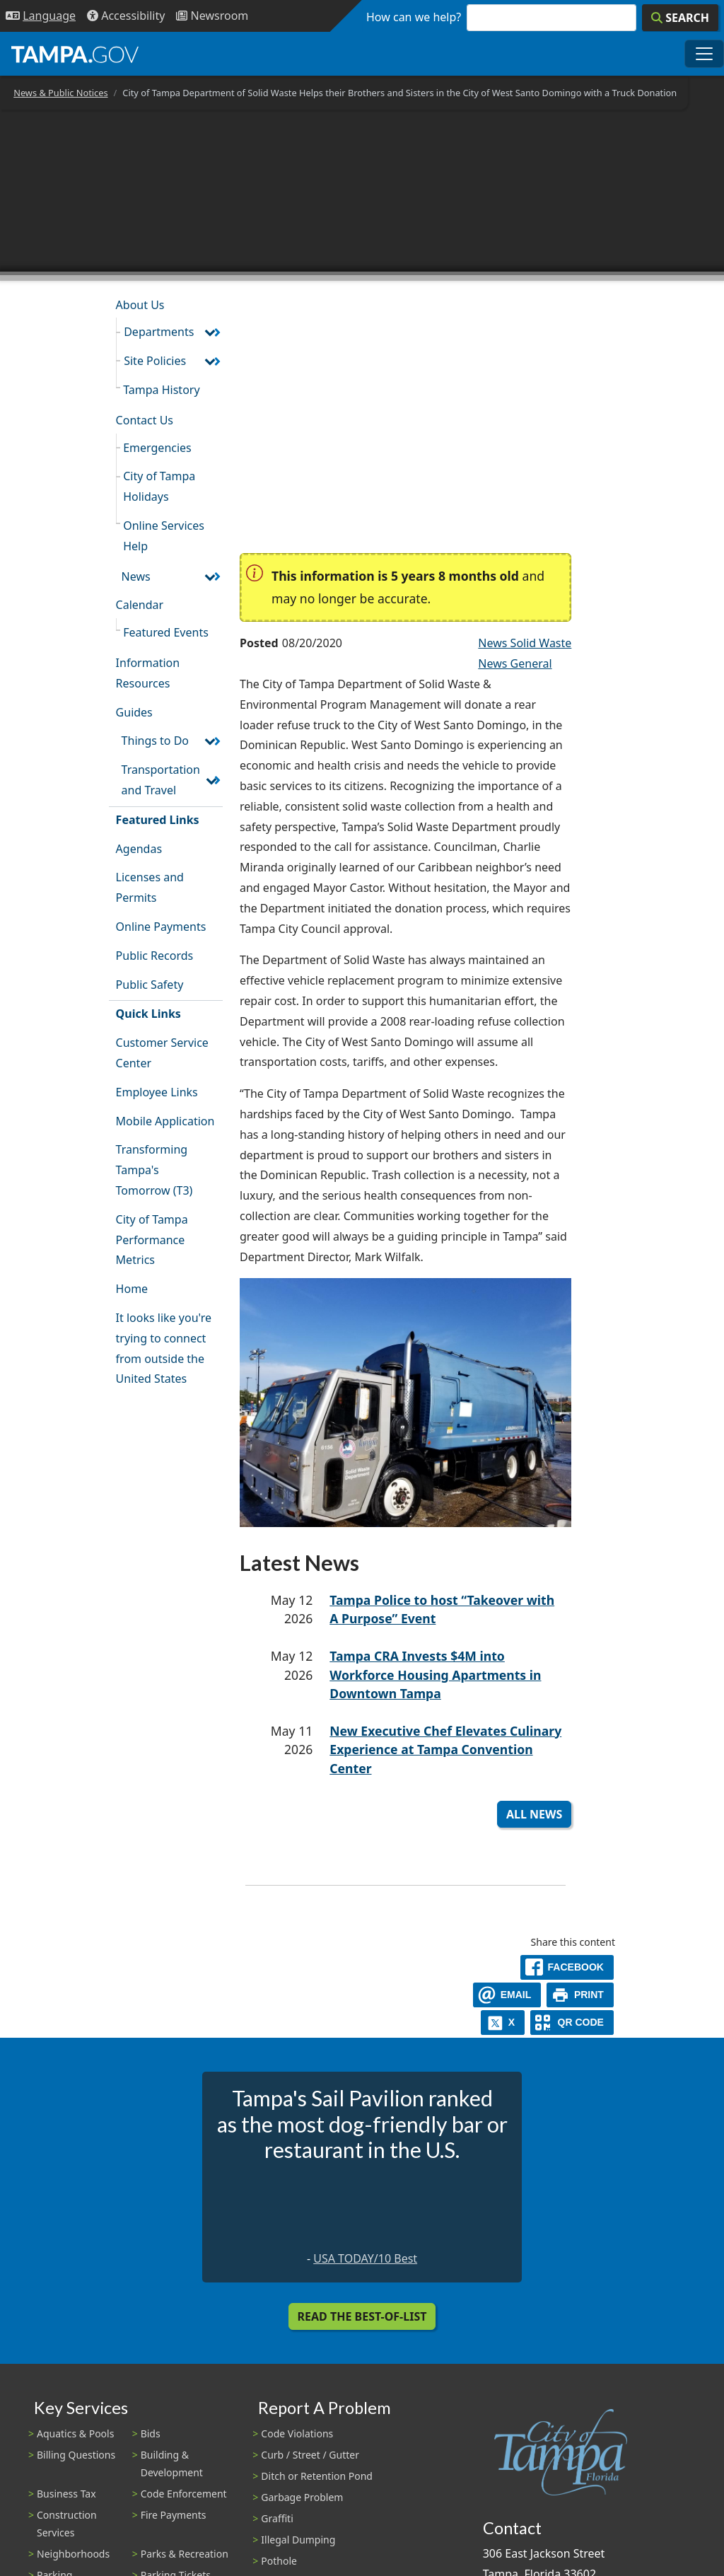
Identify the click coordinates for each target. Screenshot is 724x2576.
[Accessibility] (125, 16)
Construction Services (67, 2523)
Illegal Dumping (298, 2539)
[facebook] (567, 1967)
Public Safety (150, 984)
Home (132, 1288)
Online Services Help (163, 536)
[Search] (680, 17)
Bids (150, 2433)
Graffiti (277, 2518)
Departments (159, 332)
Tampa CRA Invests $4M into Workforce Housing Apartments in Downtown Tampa (435, 1674)
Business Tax (66, 2493)
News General (514, 663)
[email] (507, 1995)
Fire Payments (173, 2515)
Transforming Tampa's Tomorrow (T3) (154, 1170)
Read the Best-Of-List (362, 2316)
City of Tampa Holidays (159, 486)
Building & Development (172, 2463)
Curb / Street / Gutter (310, 2454)
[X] (503, 2022)
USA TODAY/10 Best (365, 2258)
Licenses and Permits (150, 887)
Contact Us (144, 420)
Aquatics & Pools (75, 2433)
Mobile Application (165, 1121)
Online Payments (161, 926)
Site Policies (155, 361)
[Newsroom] (212, 16)
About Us (140, 305)
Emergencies (157, 448)
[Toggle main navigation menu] (704, 54)
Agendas (139, 849)
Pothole (279, 2561)
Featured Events (166, 632)
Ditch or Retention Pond (317, 2476)
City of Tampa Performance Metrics (152, 1240)
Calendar (140, 605)
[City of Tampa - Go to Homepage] (75, 53)
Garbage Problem (302, 2497)
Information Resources (148, 673)
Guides (134, 712)
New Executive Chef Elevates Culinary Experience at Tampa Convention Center (445, 1749)
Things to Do (155, 740)
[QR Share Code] (572, 2022)
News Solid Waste (524, 643)
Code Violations (297, 2433)
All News (534, 1814)
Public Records (155, 955)
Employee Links (157, 1092)
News (136, 576)
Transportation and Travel (161, 780)
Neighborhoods (73, 2553)
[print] (580, 1995)
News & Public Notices (60, 92)
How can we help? (413, 17)
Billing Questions (76, 2454)
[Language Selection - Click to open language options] (40, 16)
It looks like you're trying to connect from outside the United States (163, 1348)
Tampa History (161, 390)
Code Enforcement (184, 2493)
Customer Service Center (162, 1053)
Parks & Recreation (184, 2553)
